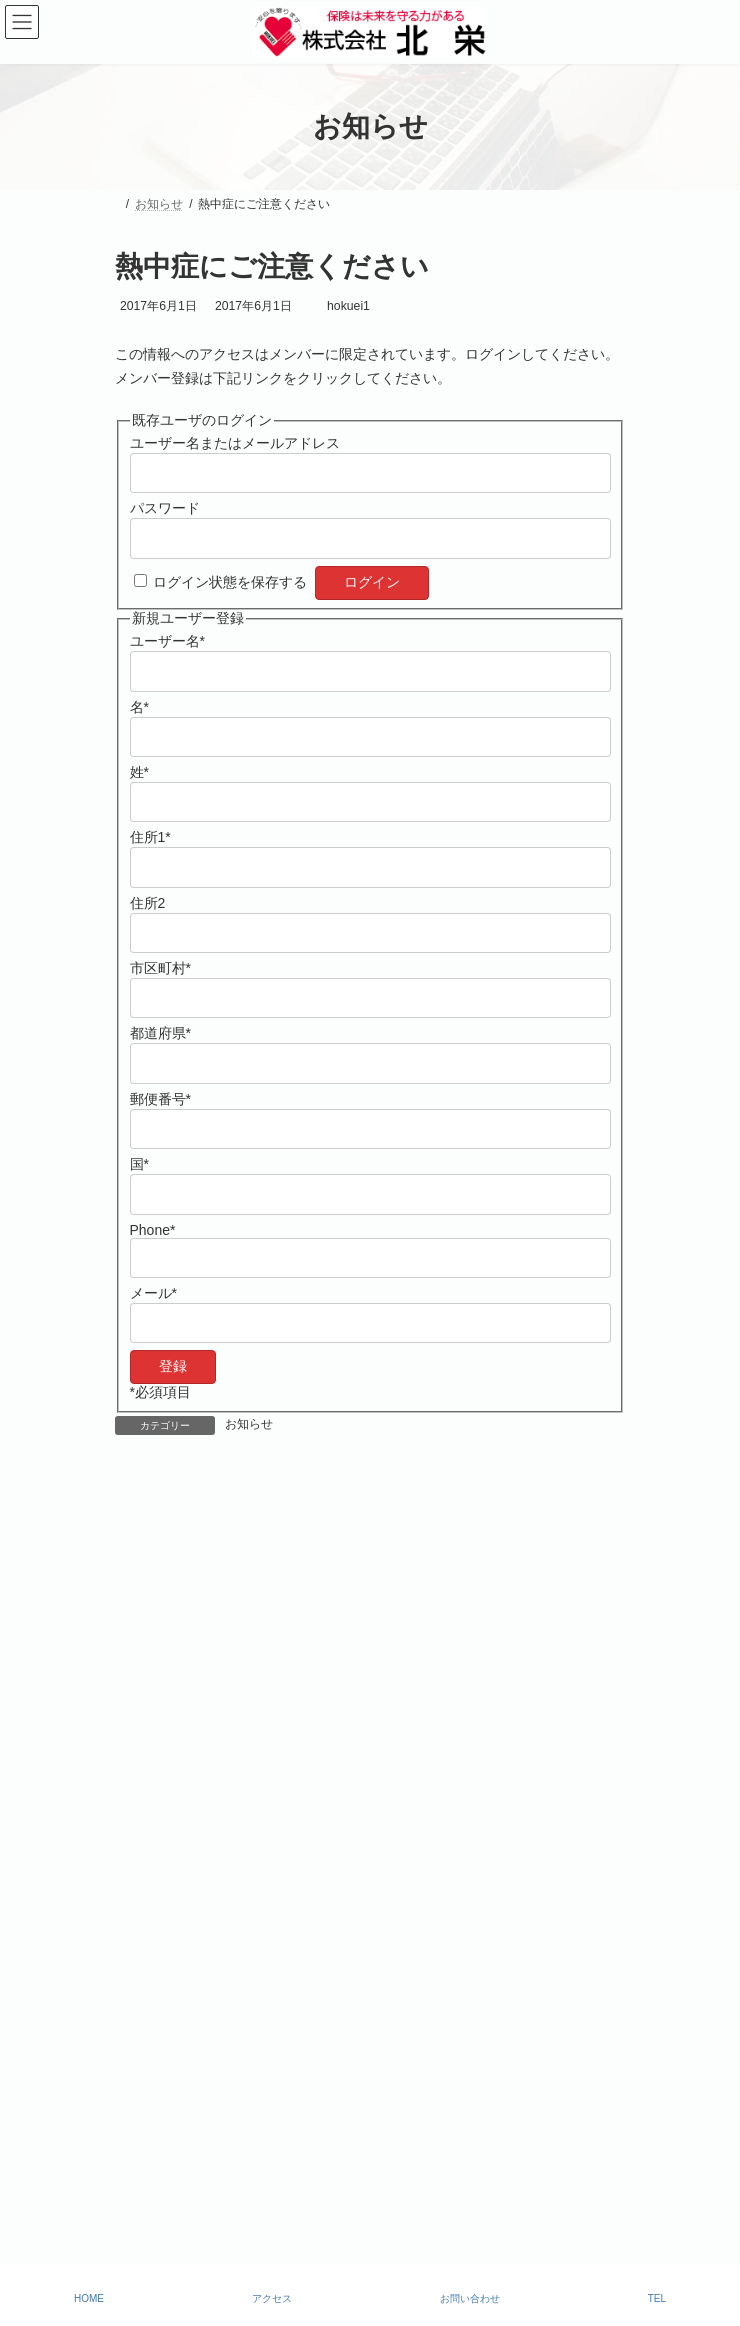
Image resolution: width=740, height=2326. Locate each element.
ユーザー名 (167, 641)
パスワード (165, 508)
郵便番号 (160, 1099)
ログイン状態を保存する (230, 582)
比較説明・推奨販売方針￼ (187, 2106)
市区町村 (160, 968)
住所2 (148, 903)
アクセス (272, 2298)
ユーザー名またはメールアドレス (235, 443)
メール (153, 1293)
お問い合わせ (470, 2298)
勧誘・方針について (169, 2142)
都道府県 (160, 1033)
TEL (657, 2298)
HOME (89, 2298)
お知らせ (249, 1424)
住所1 (150, 837)
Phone (153, 1230)
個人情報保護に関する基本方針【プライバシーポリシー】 (271, 2178)
